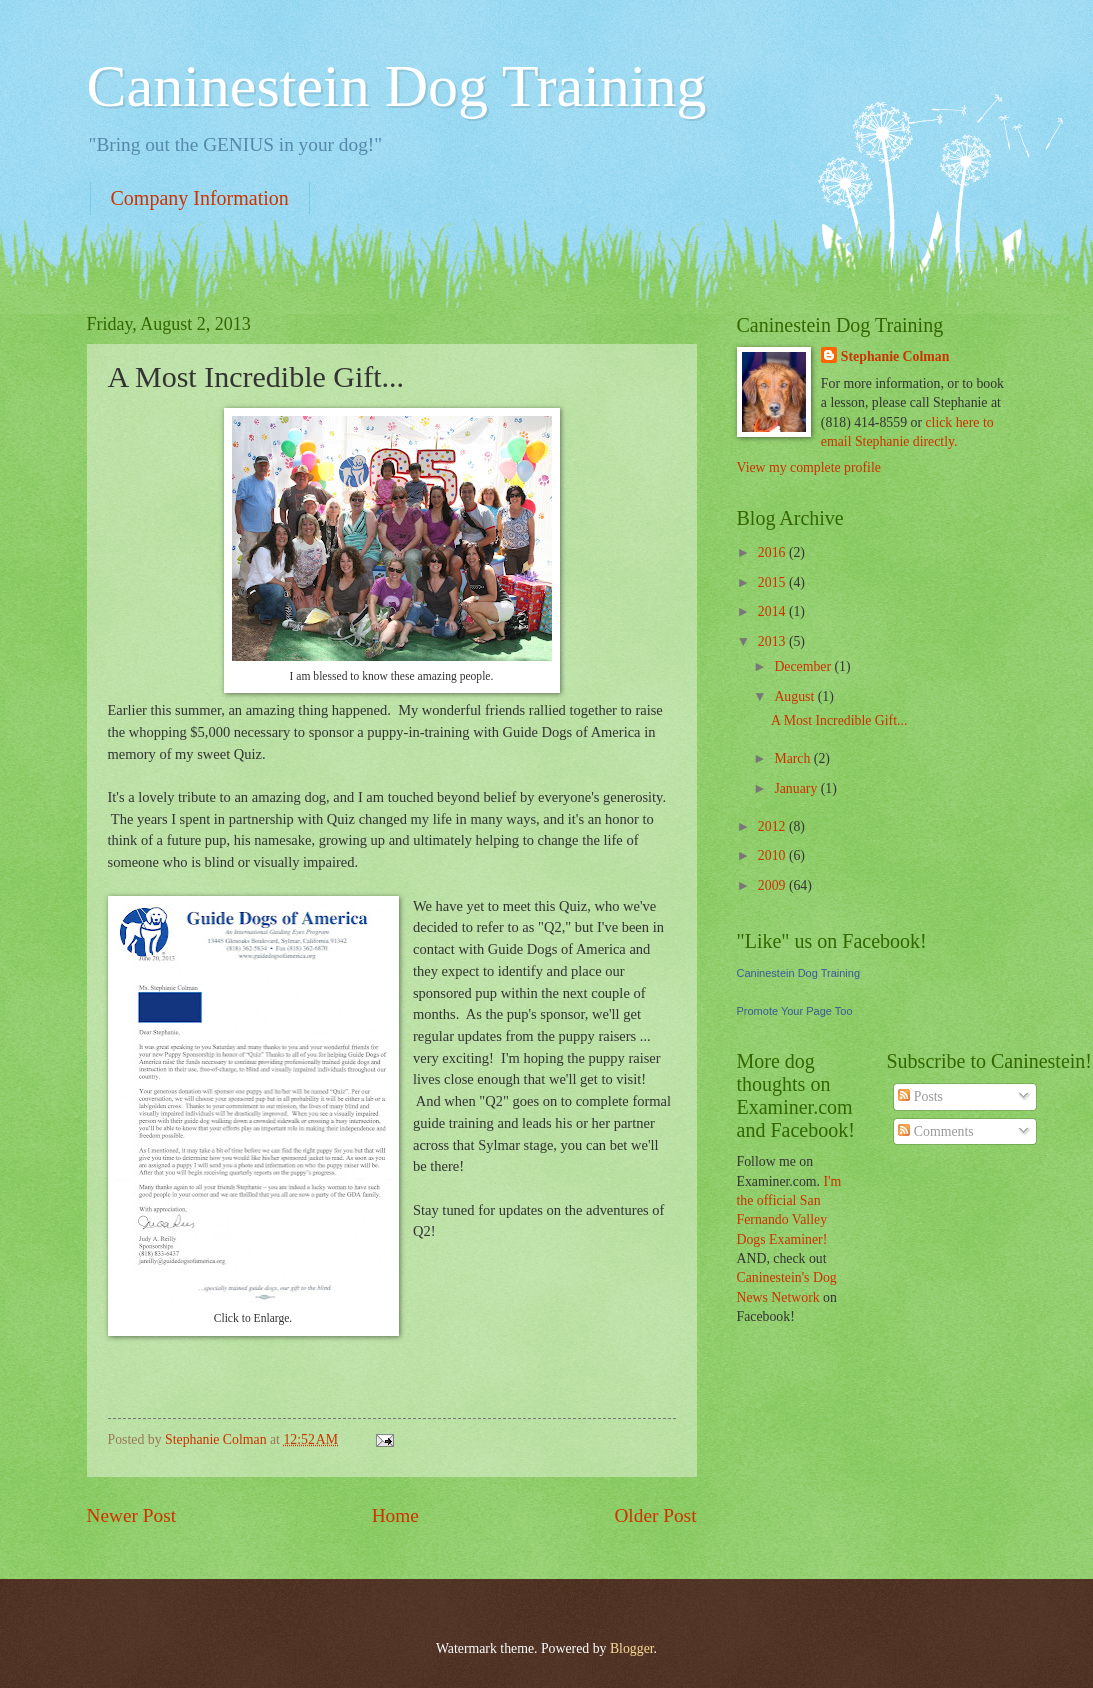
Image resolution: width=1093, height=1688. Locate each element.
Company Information (200, 198)
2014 (773, 611)
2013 (773, 641)
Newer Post (132, 1515)
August (795, 696)
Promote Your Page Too (795, 1011)
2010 (773, 855)
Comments (935, 1131)
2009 (773, 885)
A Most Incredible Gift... (839, 720)
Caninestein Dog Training (397, 86)
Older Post (655, 1515)
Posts (920, 1096)
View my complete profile (809, 467)
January (797, 788)
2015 (773, 582)
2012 (773, 826)
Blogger (632, 1648)
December (804, 666)
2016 (773, 552)
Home (395, 1515)
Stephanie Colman (895, 356)
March (793, 758)
